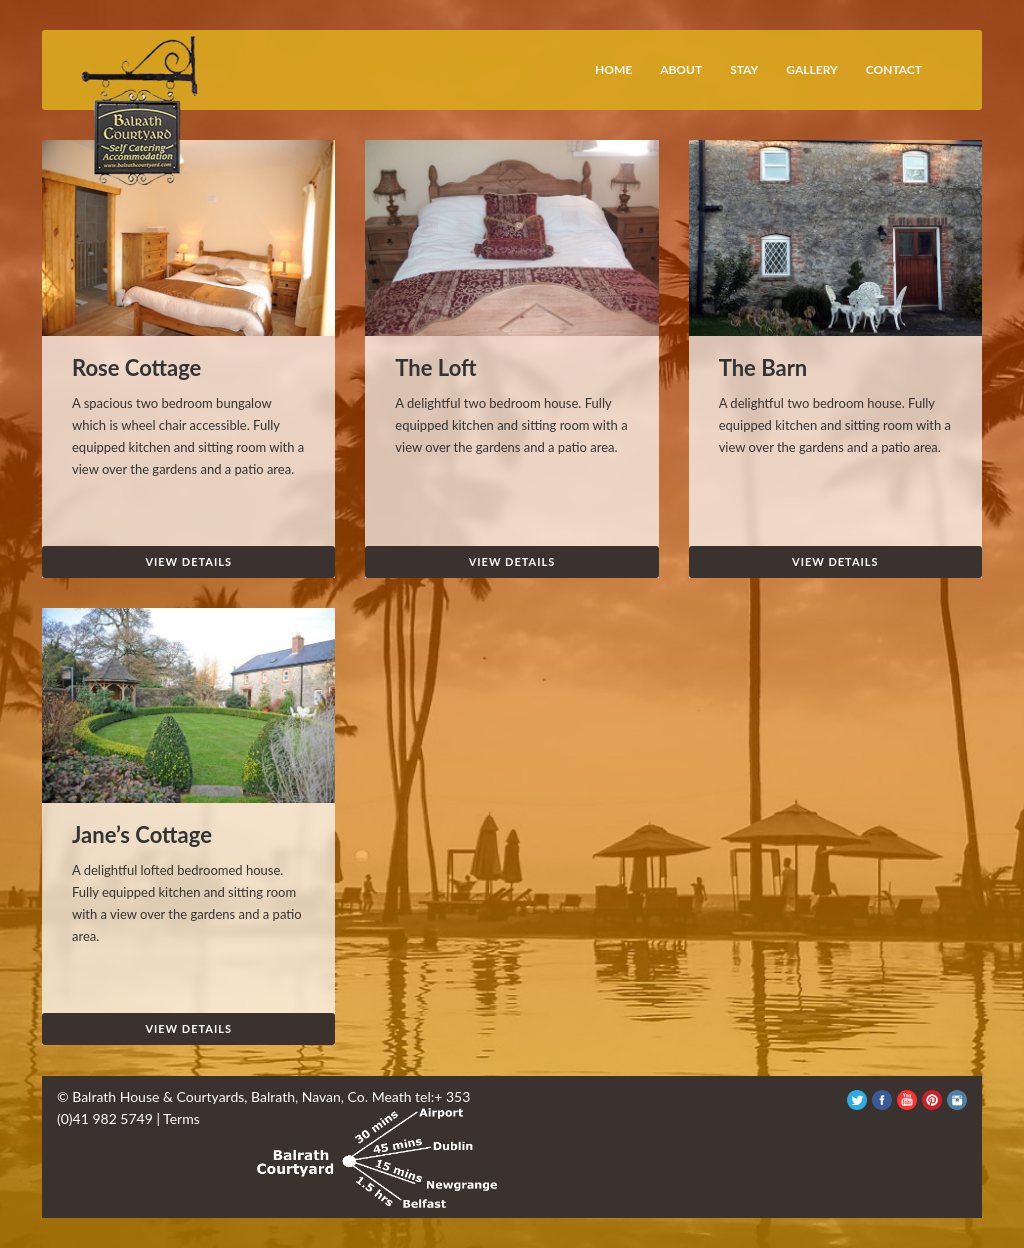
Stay (744, 69)
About (681, 69)
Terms (181, 1118)
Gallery (811, 69)
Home (613, 69)
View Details (188, 561)
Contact (894, 69)
